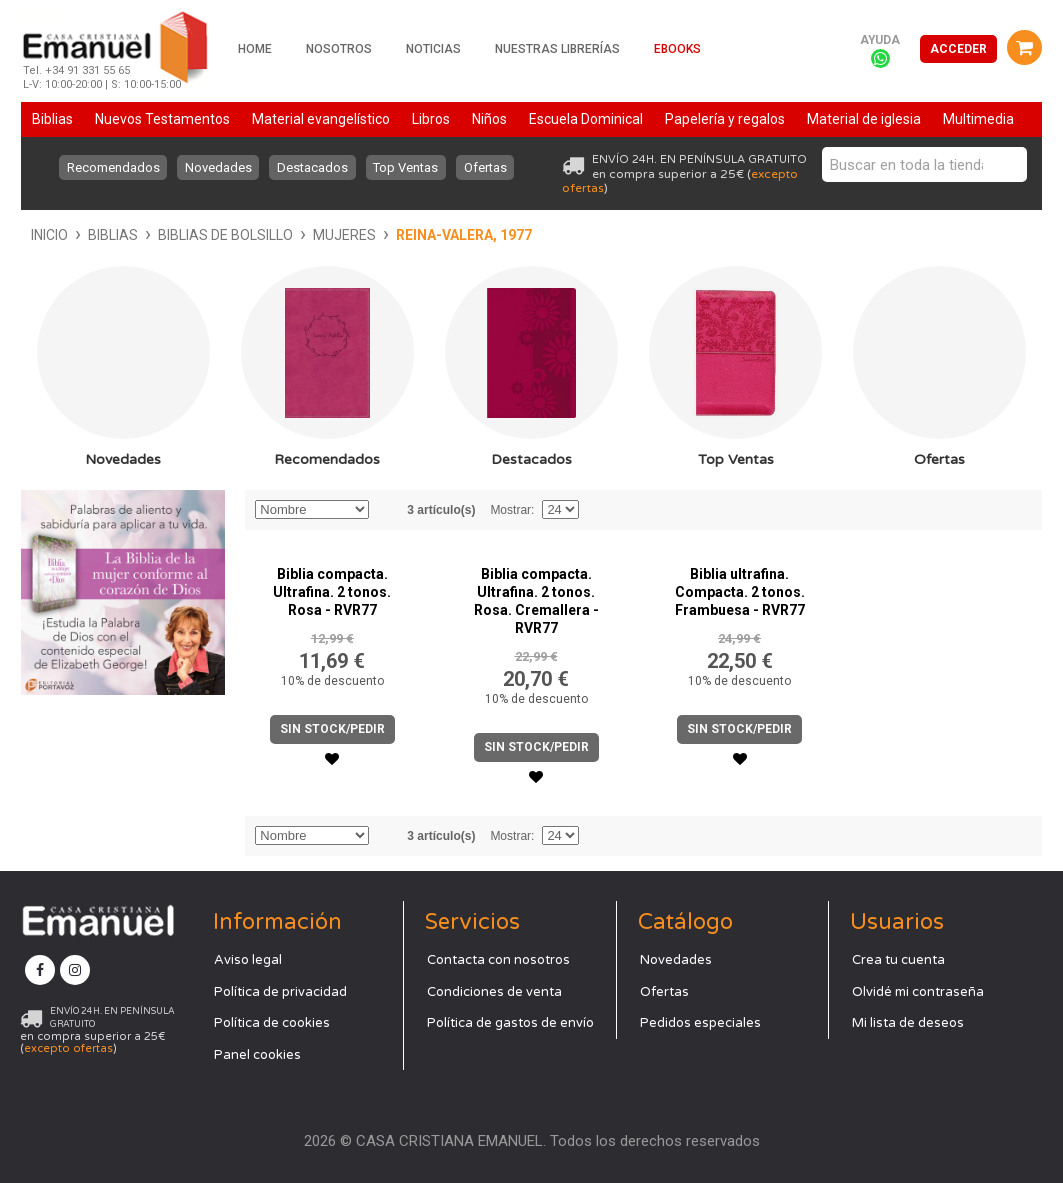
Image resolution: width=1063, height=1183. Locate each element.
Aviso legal (248, 960)
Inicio (49, 235)
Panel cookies (257, 1055)
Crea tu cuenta (898, 960)
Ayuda (880, 40)
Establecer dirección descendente (387, 510)
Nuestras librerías (557, 49)
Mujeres (344, 235)
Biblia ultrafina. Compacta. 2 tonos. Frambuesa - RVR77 (740, 592)
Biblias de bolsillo (225, 235)
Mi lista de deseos (908, 1023)
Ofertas (486, 167)
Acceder (958, 49)
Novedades (217, 167)
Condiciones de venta (494, 992)
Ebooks (677, 49)
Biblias (113, 235)
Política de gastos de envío (510, 1023)
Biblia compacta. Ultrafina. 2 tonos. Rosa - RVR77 (332, 592)
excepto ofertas (68, 1048)
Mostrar (510, 510)
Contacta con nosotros (498, 960)
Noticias (433, 49)
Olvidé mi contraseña (918, 992)
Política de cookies (272, 1023)
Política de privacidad (280, 992)
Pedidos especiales (700, 1023)
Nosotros (339, 49)
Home (255, 49)
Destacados (312, 167)
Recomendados (111, 167)
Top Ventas (406, 167)
